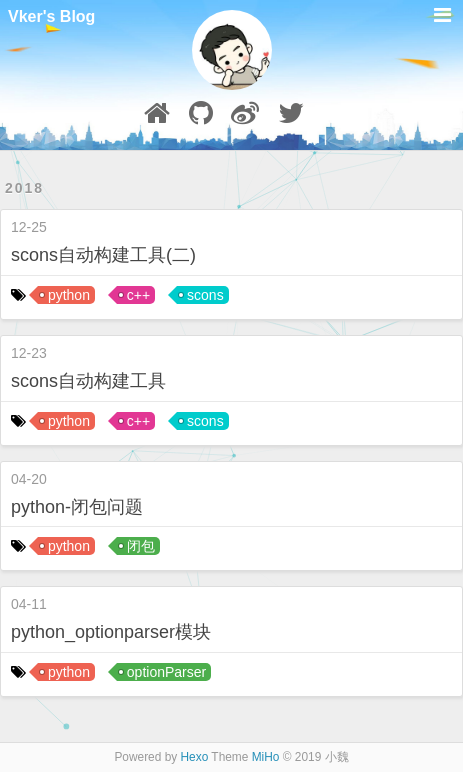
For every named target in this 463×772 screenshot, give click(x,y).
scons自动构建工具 (88, 381)
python (69, 295)
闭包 (141, 546)
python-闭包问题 (77, 507)
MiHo (266, 757)
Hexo (195, 757)
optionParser (166, 672)
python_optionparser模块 (111, 632)
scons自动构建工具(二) (103, 255)
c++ (138, 295)
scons (205, 295)
